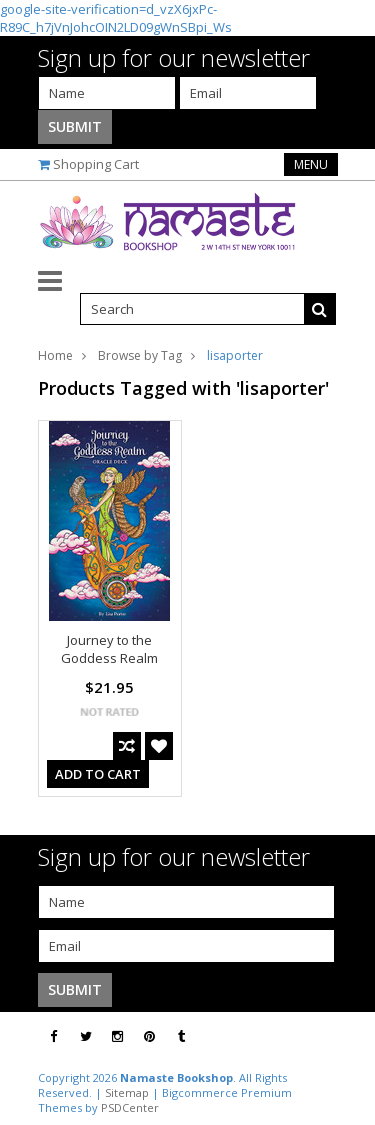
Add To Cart (98, 774)
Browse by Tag (140, 355)
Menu (311, 164)
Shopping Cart (96, 164)
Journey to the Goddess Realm (109, 649)
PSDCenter (130, 1107)
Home (55, 355)
